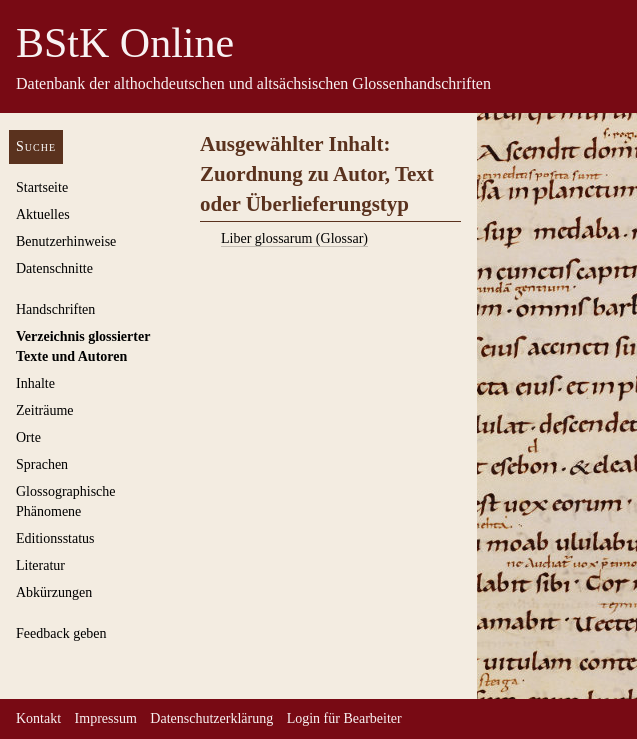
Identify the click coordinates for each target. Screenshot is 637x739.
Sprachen (42, 464)
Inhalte (35, 383)
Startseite (42, 187)
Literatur (40, 565)
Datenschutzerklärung (211, 718)
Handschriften (55, 309)
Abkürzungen (54, 592)
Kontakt (38, 718)
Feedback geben (61, 633)
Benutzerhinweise (66, 241)
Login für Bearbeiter (344, 718)
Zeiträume (45, 410)
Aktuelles (43, 214)
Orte (28, 437)
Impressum (106, 718)
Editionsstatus (55, 538)
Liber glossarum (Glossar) (294, 238)
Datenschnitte (54, 268)
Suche (36, 146)
